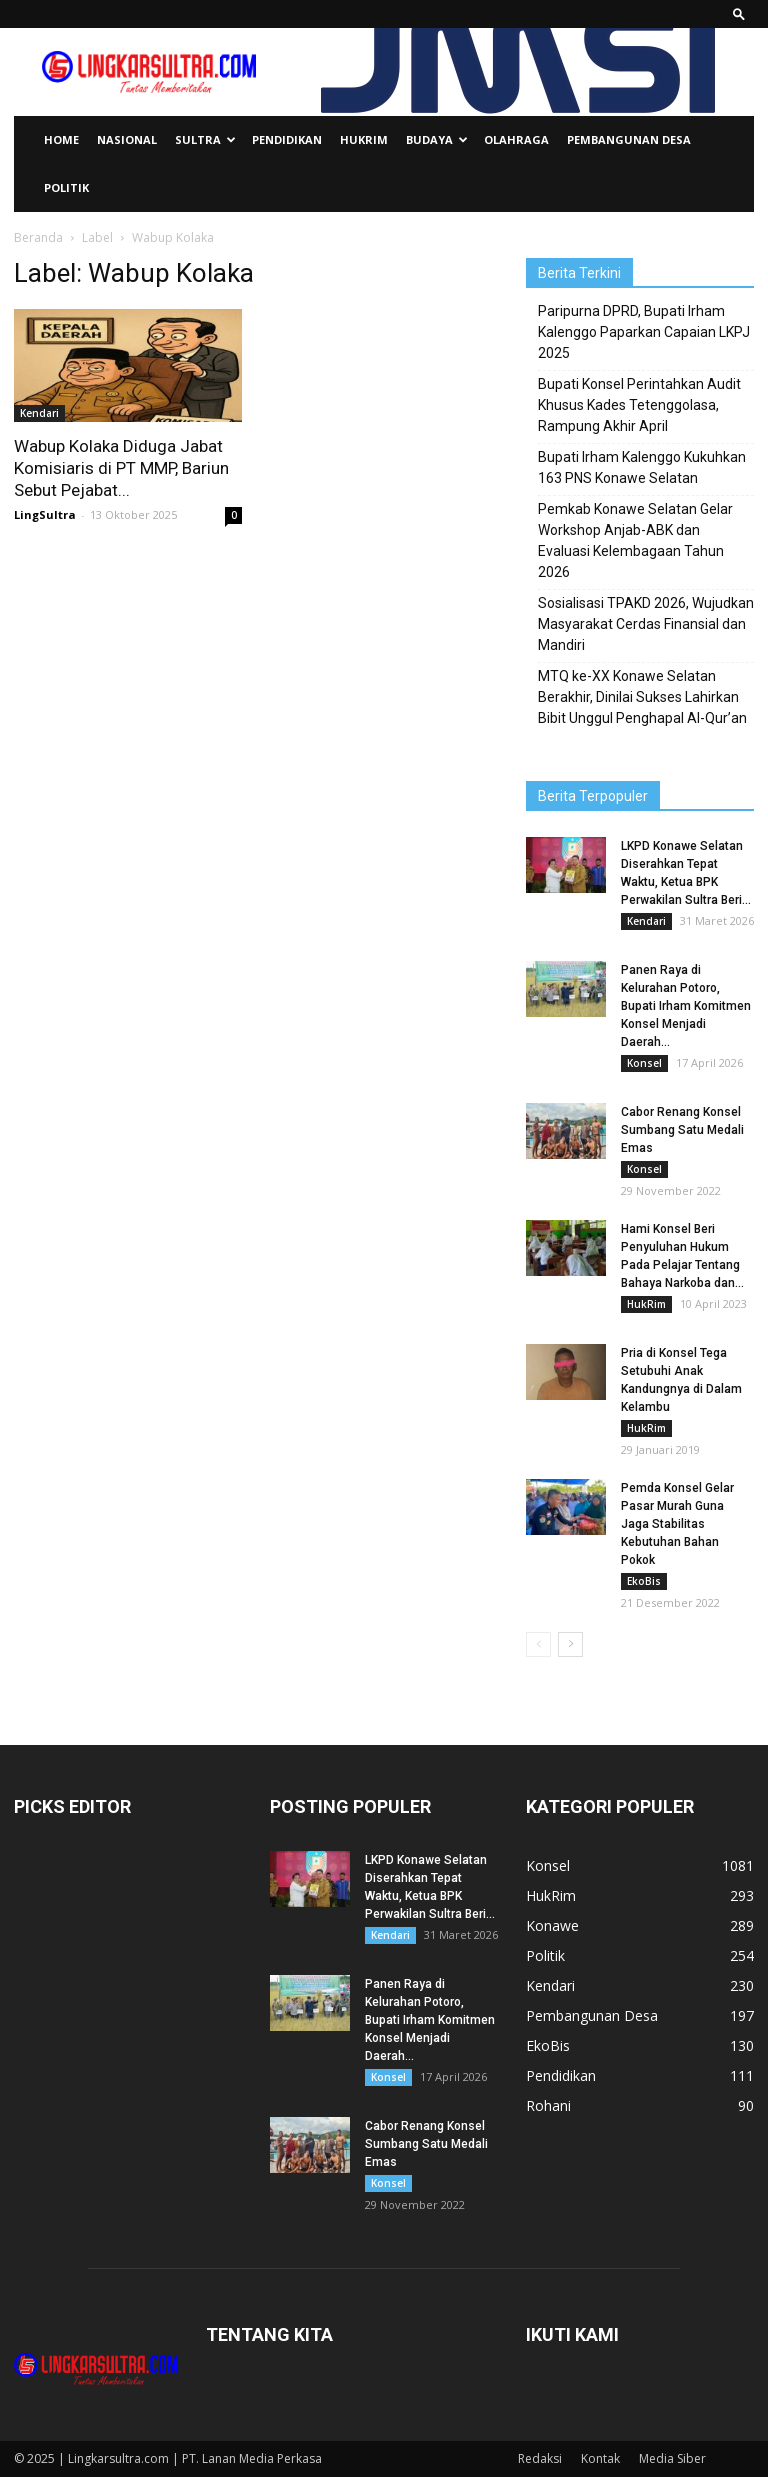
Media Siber (672, 2458)
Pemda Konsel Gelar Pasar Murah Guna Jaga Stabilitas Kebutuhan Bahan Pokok (677, 1524)
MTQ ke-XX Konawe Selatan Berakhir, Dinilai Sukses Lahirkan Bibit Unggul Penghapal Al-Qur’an (642, 697)
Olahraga (516, 139)
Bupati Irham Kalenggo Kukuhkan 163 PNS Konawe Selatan (642, 467)
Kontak (600, 2458)
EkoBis (644, 1581)
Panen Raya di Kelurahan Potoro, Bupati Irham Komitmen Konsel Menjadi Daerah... (686, 1006)
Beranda (38, 237)
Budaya (437, 139)
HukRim (364, 139)
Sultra (205, 139)
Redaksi (540, 2458)
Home (61, 139)
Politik (66, 187)
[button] (739, 13)
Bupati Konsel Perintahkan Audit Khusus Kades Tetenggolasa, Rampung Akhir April (639, 405)
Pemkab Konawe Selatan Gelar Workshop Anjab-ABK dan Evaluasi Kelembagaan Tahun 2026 (635, 540)
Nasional (127, 139)
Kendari (39, 413)
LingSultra (45, 514)
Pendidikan (287, 139)
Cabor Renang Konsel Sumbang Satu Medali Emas (682, 1130)
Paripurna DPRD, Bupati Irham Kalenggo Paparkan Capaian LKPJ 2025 (644, 332)
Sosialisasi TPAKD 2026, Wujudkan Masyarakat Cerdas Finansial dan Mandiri (646, 624)
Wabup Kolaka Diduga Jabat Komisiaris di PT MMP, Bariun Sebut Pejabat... (121, 468)
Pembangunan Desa (629, 139)
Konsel (644, 1063)
